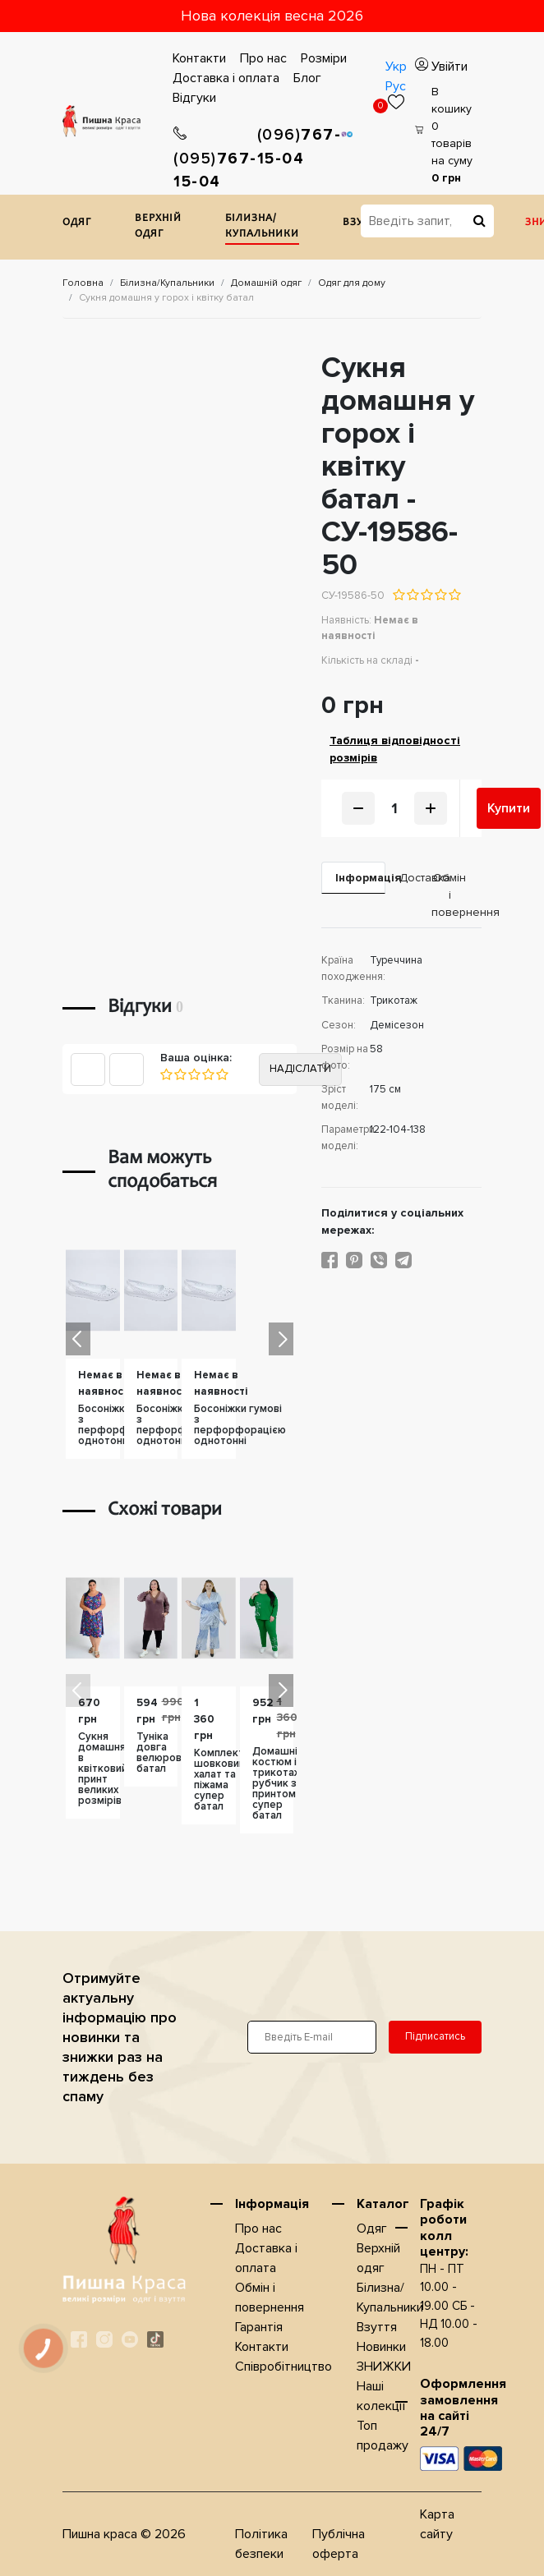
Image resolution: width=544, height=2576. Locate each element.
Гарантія (259, 2327)
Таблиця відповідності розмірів (395, 749)
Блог (307, 78)
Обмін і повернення (269, 2297)
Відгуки (194, 98)
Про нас (263, 58)
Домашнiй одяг (266, 283)
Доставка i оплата (226, 78)
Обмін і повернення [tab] (456, 895)
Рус (395, 86)
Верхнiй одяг (158, 227)
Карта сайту (437, 2524)
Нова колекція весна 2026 (272, 16)
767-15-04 (215, 158)
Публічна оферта (338, 2544)
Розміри (324, 58)
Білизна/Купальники (262, 227)
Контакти (199, 58)
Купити (508, 808)
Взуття (377, 2327)
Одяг (76, 223)
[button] (281, 1338)
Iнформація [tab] (360, 878)
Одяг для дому (351, 283)
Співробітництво (283, 2366)
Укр (396, 66)
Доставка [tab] (408, 878)
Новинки (381, 2347)
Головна (83, 283)
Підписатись (435, 2036)
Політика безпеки (261, 2544)
